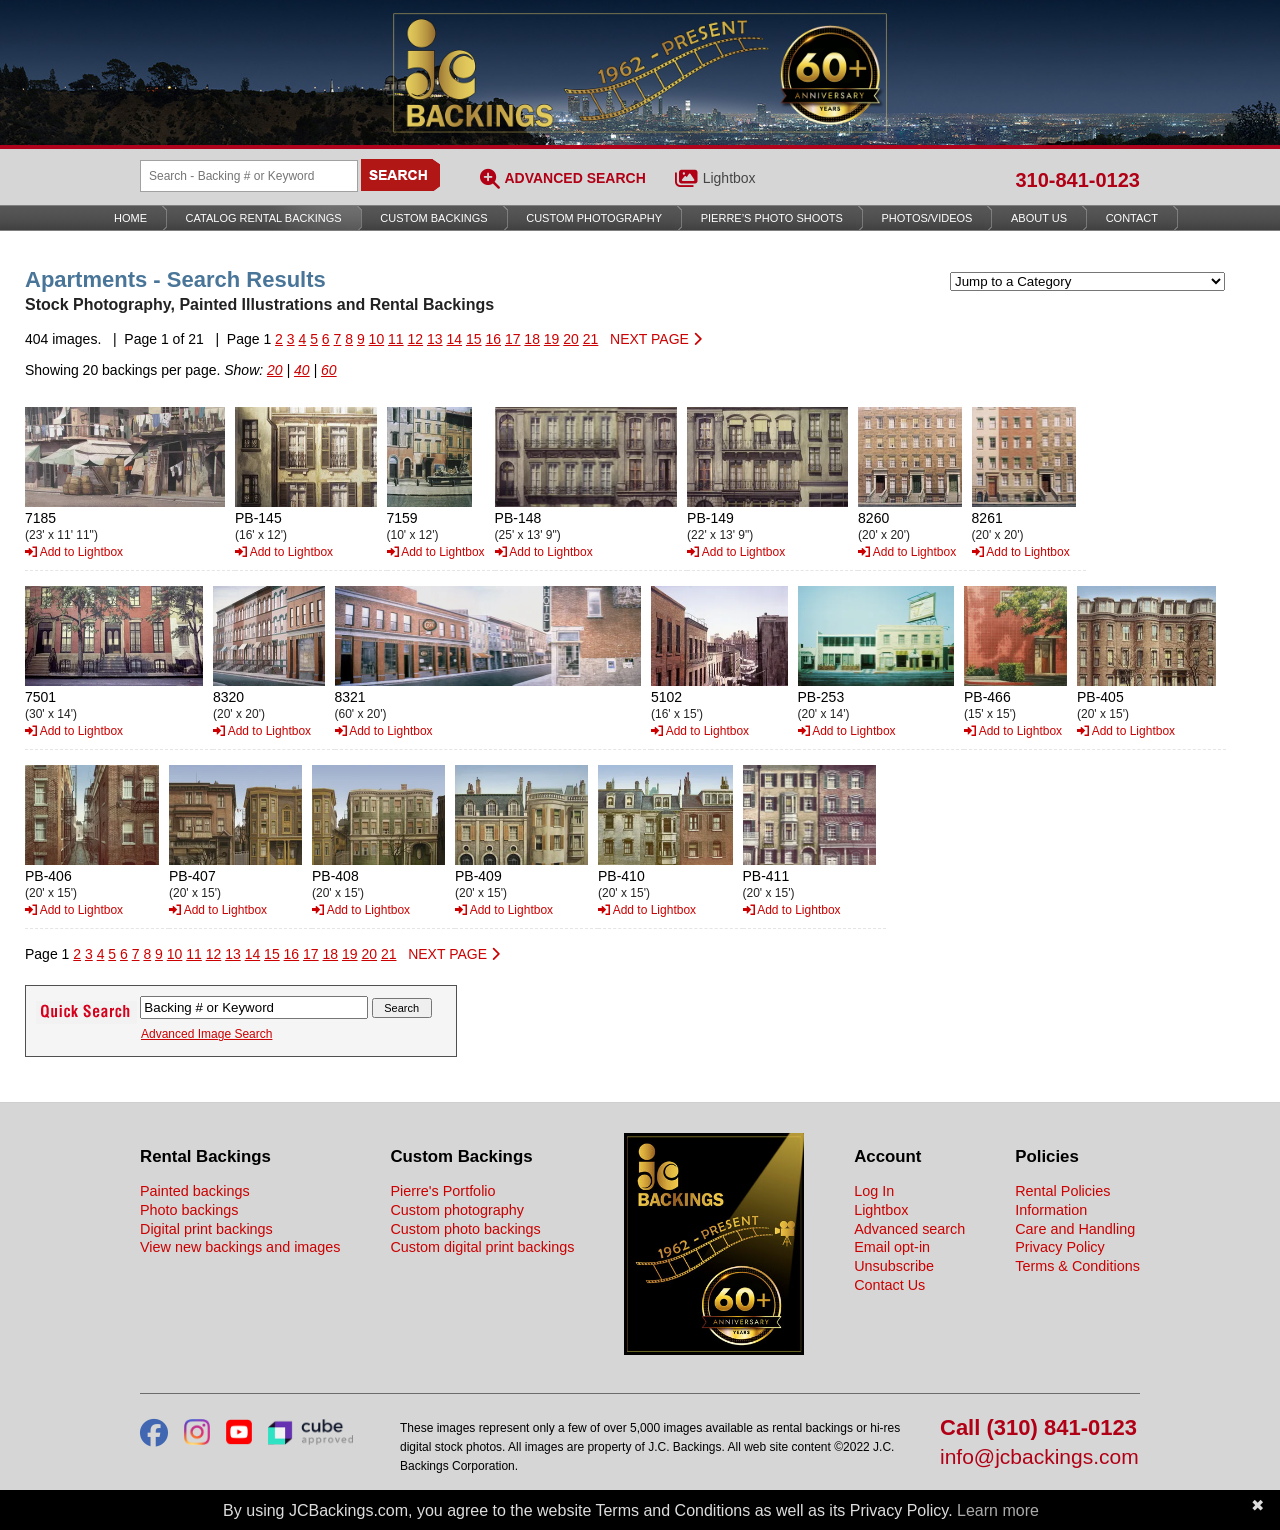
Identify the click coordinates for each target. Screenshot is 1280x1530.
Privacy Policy (1060, 1247)
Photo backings (189, 1210)
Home (130, 218)
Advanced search (909, 1229)
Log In (874, 1191)
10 (377, 339)
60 (329, 370)
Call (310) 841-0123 (1038, 1428)
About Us (1039, 218)
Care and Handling (1075, 1229)
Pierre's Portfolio (442, 1191)
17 (513, 339)
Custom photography (457, 1210)
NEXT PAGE (656, 339)
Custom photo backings (465, 1229)
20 (571, 339)
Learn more (998, 1510)
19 (552, 339)
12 (416, 339)
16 (493, 339)
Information (1051, 1210)
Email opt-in (892, 1247)
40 (302, 370)
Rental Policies (1062, 1191)
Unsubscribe (894, 1266)
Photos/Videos (927, 218)
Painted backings (195, 1191)
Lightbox (729, 178)
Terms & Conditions (1077, 1266)
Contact (1132, 218)
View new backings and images (240, 1247)
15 (474, 339)
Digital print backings (206, 1229)
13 (435, 339)
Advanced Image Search (206, 1034)
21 (591, 339)
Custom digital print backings (482, 1247)
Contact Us (889, 1285)
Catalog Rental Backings (264, 218)
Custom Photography (594, 218)
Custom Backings (433, 218)
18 (532, 339)
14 (454, 339)
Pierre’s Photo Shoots (772, 218)
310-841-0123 (1077, 180)
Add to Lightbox (74, 552)
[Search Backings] (249, 176)
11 (396, 339)
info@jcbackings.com (1039, 1457)
